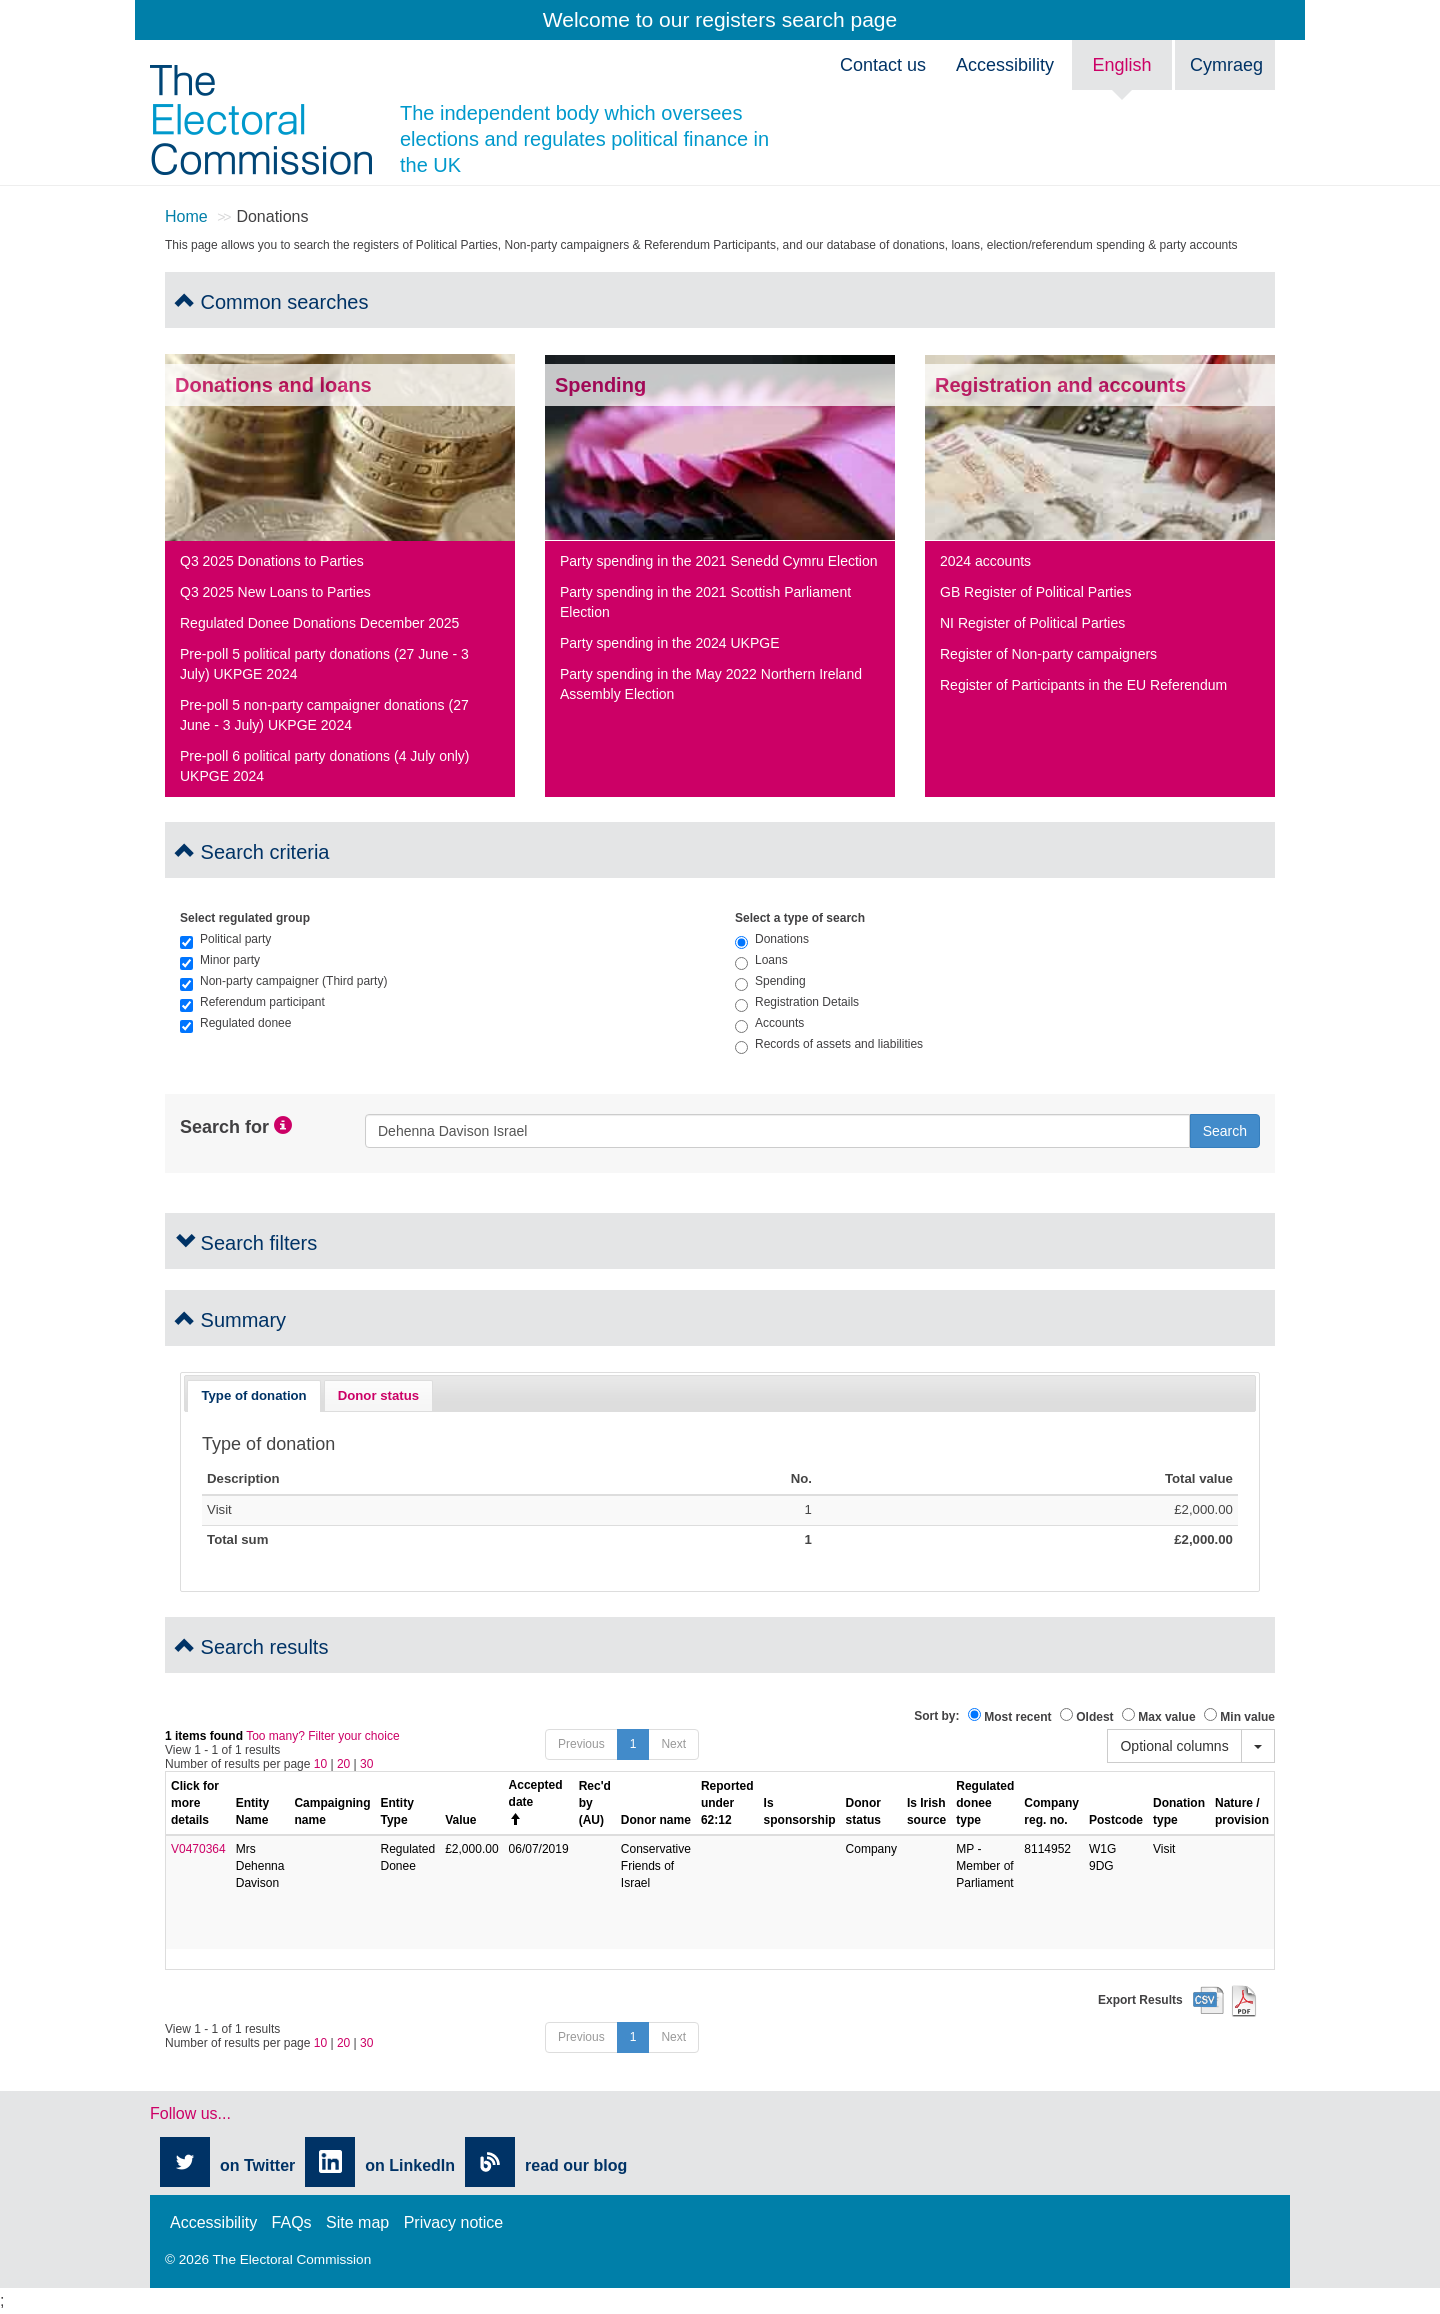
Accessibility (1005, 65)
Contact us (883, 65)
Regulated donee (235, 1023)
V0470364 (198, 1849)
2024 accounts (985, 561)
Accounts (769, 1023)
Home (186, 216)
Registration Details (797, 1002)
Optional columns (1174, 1746)
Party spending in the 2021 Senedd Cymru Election (719, 561)
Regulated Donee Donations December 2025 (319, 623)
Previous (581, 1744)
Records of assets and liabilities (829, 1044)
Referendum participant (252, 1002)
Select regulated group (245, 918)
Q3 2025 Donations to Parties (272, 561)
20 (343, 1764)
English (1121, 65)
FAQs (292, 2222)
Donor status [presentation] (378, 1395)
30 (366, 1764)
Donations (772, 939)
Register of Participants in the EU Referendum (1083, 685)
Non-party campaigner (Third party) (283, 981)
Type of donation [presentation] (253, 1395)
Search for (224, 1127)
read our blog (576, 2165)
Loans (761, 960)
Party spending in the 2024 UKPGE (669, 643)
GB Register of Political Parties (1035, 592)
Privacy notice (454, 2222)
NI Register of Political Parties (1032, 623)
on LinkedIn (410, 2165)
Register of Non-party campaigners (1048, 654)
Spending (770, 981)
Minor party (220, 960)
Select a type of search (800, 918)
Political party (225, 939)
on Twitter (257, 2165)
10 (320, 1764)
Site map (357, 2222)
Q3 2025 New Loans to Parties (275, 592)
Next (673, 1744)
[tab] (254, 1396)
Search (1225, 1131)
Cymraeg (1226, 65)
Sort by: (936, 1716)
